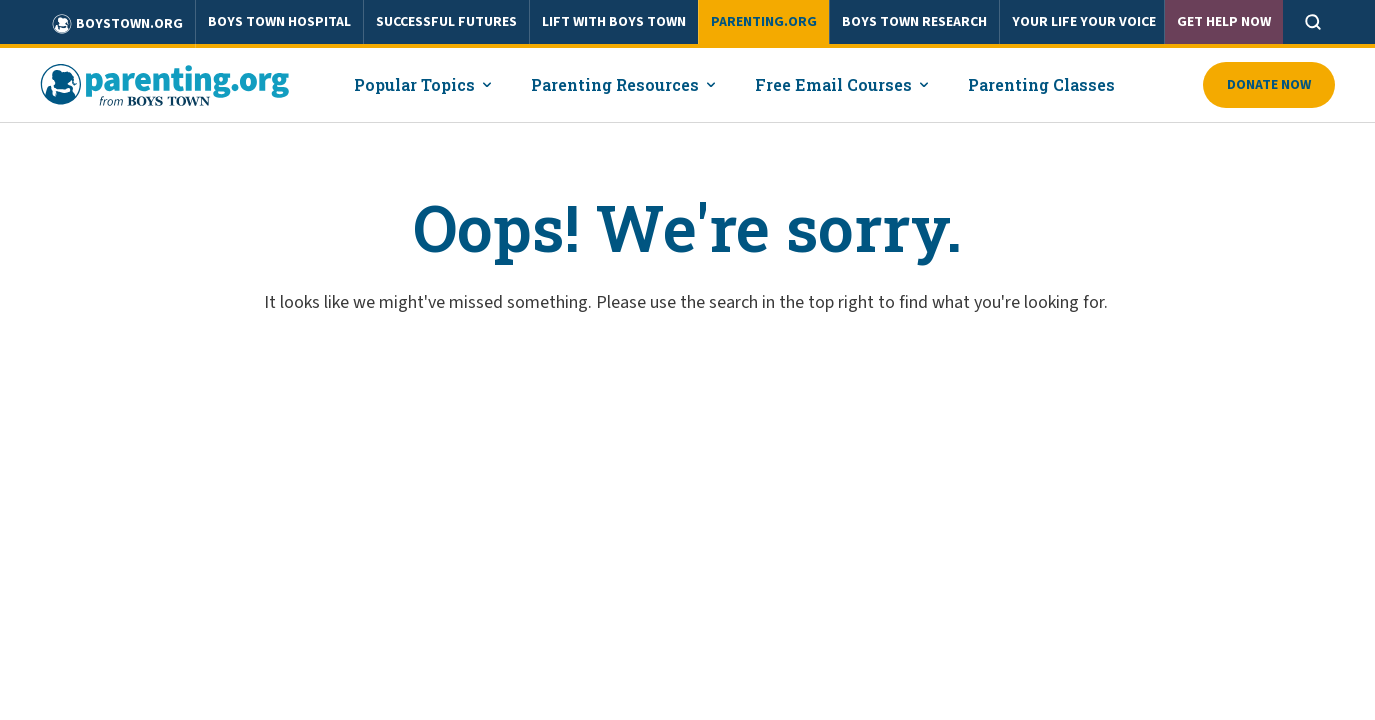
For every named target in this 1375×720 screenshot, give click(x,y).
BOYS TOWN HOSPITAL (279, 22)
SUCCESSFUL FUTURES (446, 22)
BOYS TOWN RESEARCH (914, 22)
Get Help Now (1224, 22)
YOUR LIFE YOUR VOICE (1084, 22)
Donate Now (1269, 85)
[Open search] (1313, 22)
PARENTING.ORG (764, 22)
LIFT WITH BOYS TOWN (614, 22)
